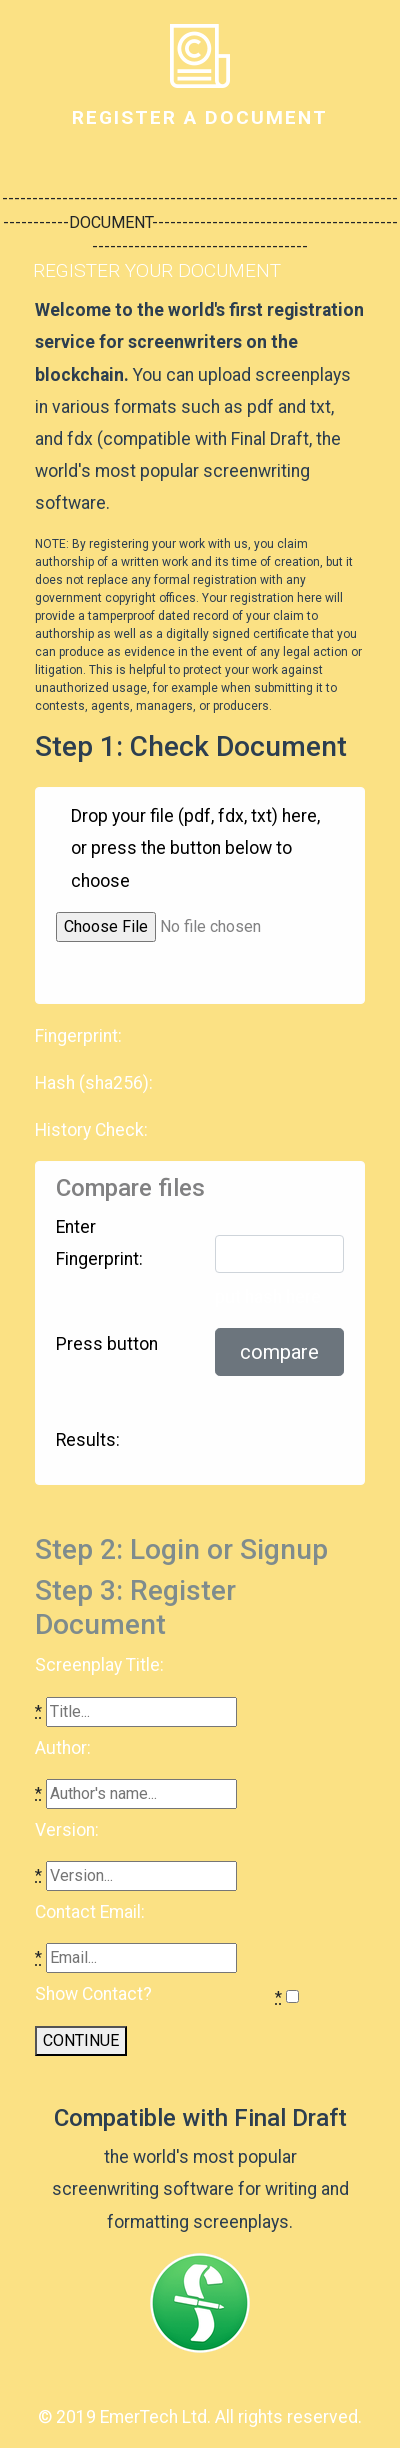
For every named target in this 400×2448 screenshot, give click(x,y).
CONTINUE (81, 2040)
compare (279, 1352)
